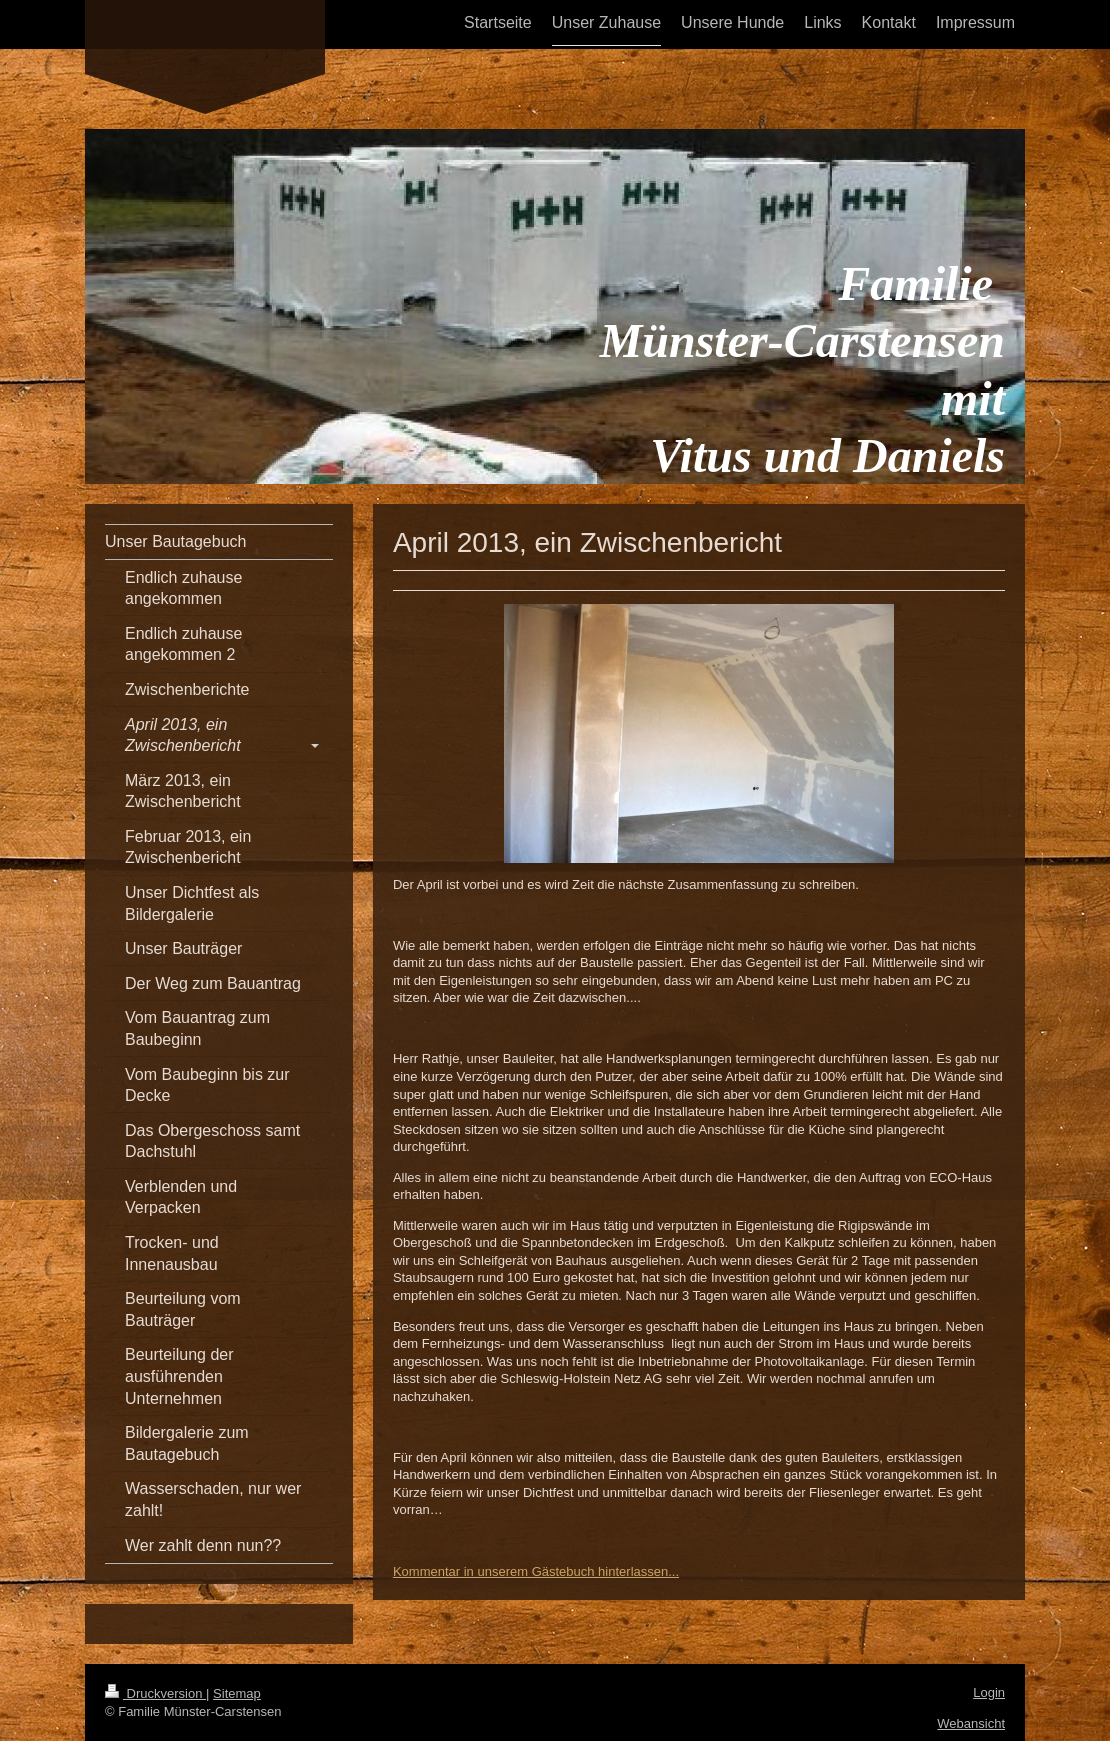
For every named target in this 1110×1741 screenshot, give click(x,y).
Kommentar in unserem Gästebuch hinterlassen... (536, 1571)
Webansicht (971, 1723)
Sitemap (237, 1693)
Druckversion (155, 1693)
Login (989, 1692)
